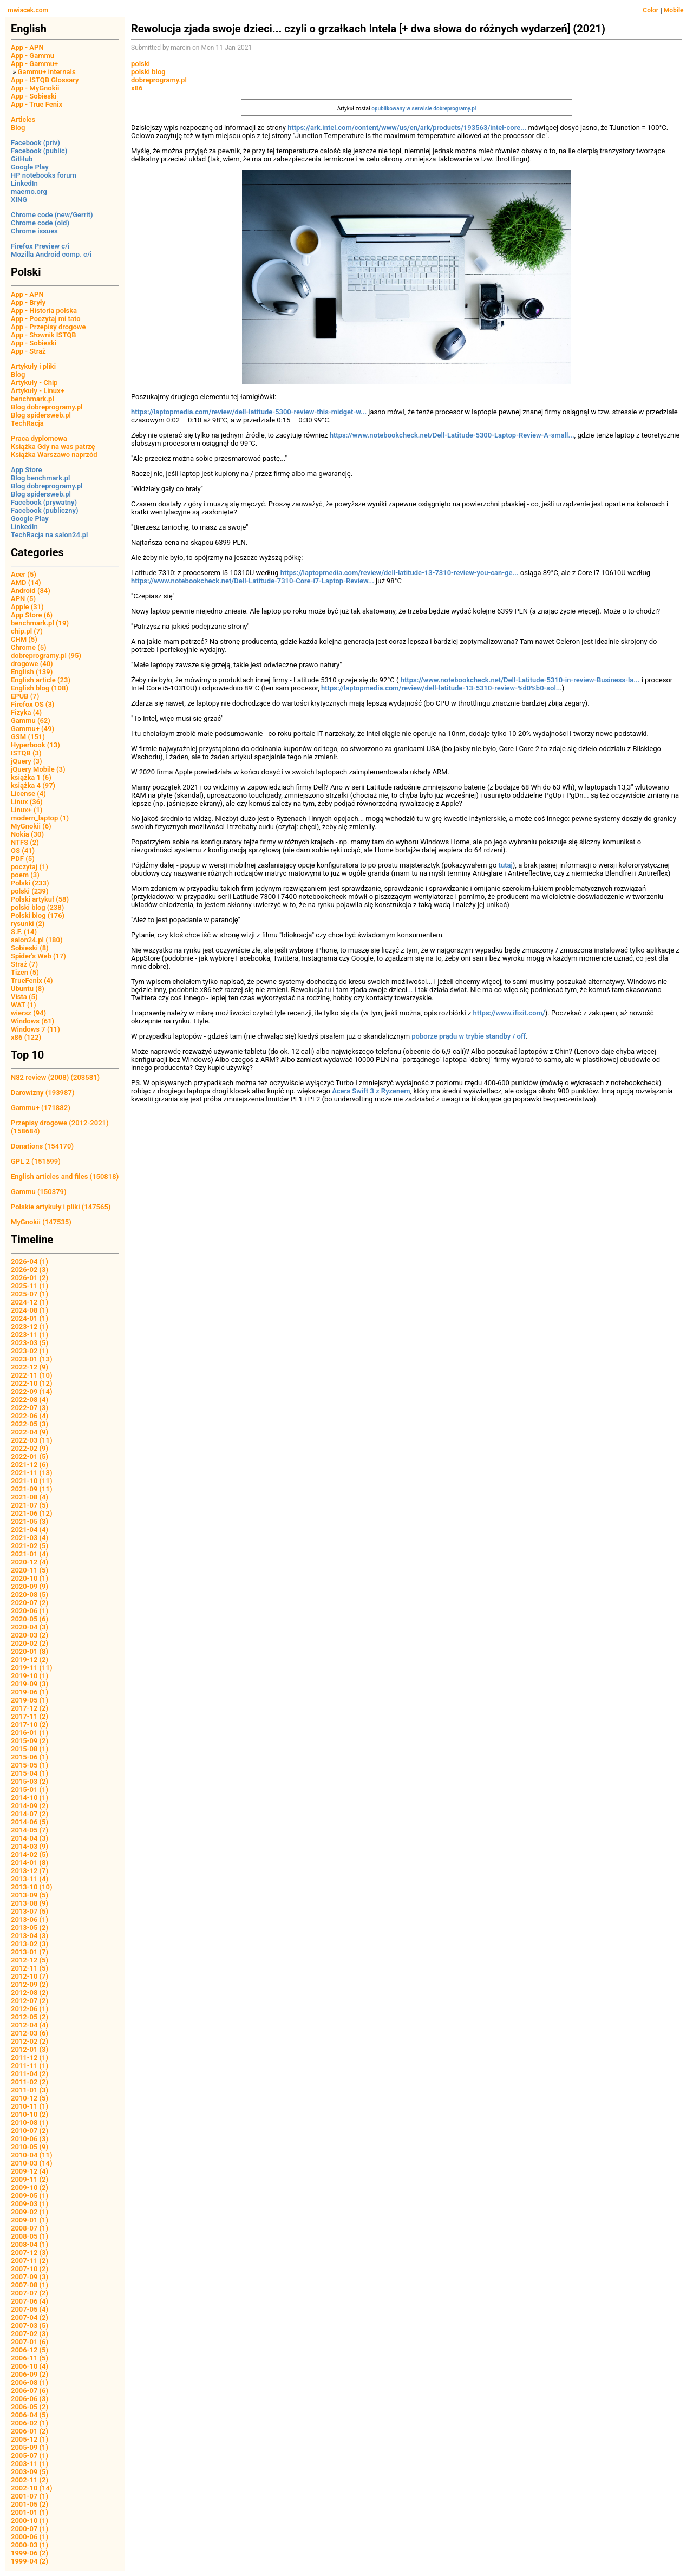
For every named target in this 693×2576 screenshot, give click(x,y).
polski (140, 64)
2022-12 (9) (29, 1367)
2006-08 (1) (29, 2382)
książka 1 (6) (31, 777)
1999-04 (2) (29, 2561)
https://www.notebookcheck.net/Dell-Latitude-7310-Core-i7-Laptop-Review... (252, 581)
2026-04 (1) (29, 1261)
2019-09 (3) (29, 1684)
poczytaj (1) (29, 867)
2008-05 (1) (29, 2236)
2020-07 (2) (29, 1603)
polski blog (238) (37, 907)
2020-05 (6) (29, 1619)
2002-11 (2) (29, 2480)
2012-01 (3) (29, 2049)
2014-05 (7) (29, 1830)
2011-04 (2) (29, 2074)
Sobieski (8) (30, 948)
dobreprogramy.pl (159, 80)
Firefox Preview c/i (40, 246)
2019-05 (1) (29, 1700)
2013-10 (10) (32, 1887)
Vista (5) (24, 997)
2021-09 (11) (32, 1489)
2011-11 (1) (29, 2066)
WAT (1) (23, 1005)
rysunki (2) (27, 923)
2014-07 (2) (29, 1814)
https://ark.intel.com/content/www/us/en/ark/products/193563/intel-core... (406, 127)
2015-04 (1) (29, 1773)
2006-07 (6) (29, 2390)
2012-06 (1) (29, 2009)
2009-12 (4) (29, 2171)
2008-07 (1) (29, 2228)
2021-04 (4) (29, 1529)
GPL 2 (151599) (36, 1161)
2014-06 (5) (29, 1822)
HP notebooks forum (43, 175)
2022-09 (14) (32, 1391)
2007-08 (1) (29, 2285)
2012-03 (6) (29, 2033)
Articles (23, 119)
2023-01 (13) (32, 1359)
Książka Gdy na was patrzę (53, 446)
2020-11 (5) (29, 1570)
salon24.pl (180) (37, 940)
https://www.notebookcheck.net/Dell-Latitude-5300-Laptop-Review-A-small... (452, 435)
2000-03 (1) (29, 2545)
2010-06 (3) (29, 2139)
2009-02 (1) (29, 2212)
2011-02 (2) (29, 2082)
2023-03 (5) (29, 1343)
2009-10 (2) (29, 2187)
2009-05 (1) (29, 2196)
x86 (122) (26, 1037)
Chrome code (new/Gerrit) (52, 215)
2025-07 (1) (29, 1294)
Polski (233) (30, 883)
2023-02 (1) (29, 1351)
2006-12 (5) (29, 2350)
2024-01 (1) (29, 1318)
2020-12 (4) (29, 1562)
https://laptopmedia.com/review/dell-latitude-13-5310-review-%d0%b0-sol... (441, 688)
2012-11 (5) (29, 1968)
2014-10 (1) (29, 1798)
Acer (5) (23, 574)
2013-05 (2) (29, 1927)
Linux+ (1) (26, 810)
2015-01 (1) (29, 1789)
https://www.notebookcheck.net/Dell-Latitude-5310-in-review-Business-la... (520, 680)
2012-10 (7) (29, 1976)
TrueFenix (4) (32, 980)
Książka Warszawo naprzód (54, 455)
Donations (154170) (42, 1146)
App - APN (27, 47)
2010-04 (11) (32, 2155)
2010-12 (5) (29, 2098)
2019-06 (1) (29, 1692)
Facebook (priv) (35, 143)
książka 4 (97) (33, 785)
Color (650, 10)
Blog (18, 127)
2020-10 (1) (29, 1578)
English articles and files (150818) (65, 1176)
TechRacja (27, 423)
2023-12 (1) (29, 1326)
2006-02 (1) (29, 2423)
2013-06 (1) (29, 1919)
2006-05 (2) (29, 2407)
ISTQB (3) (26, 753)
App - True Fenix (36, 104)
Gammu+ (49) (32, 729)
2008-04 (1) (29, 2244)
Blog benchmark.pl (40, 478)
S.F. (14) (24, 932)
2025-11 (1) (29, 1286)
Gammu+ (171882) (40, 1108)
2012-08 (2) (29, 1992)
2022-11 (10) (32, 1375)
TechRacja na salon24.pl (49, 535)
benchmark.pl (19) (40, 623)
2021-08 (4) (29, 1497)
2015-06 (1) (29, 1757)
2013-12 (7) (29, 1871)
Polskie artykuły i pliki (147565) (60, 1207)
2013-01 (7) (29, 1952)
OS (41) (23, 850)
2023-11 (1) (29, 1335)
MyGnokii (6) (31, 826)
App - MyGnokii (35, 88)
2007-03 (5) (29, 2325)
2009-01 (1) (29, 2220)
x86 (136, 88)
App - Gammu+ (34, 64)
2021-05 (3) (29, 1521)
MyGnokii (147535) (41, 1222)
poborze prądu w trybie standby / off (468, 1036)
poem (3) (25, 875)
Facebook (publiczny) (45, 510)
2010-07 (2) (29, 2131)
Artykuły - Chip (34, 383)
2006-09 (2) (29, 2374)
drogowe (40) (32, 664)
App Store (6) (32, 615)
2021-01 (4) (29, 1554)
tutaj (506, 865)
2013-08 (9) (29, 1903)
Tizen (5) (25, 972)
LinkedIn (24, 183)
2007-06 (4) (29, 2301)
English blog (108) (39, 688)
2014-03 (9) (29, 1846)
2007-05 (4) (29, 2309)
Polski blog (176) (37, 915)
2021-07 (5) (29, 1505)
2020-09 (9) (29, 1586)
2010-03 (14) (32, 2163)
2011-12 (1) (29, 2057)
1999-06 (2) (29, 2553)
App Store (26, 470)
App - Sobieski (33, 96)
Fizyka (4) (26, 712)
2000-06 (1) (29, 2537)
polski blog (148, 72)
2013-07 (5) (29, 1911)
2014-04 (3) (29, 1838)
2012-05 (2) (29, 2017)
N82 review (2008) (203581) (55, 1077)
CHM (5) (24, 639)
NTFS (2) (25, 842)
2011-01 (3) (29, 2090)
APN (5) (23, 599)
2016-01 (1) (29, 1733)
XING (19, 199)
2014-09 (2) (29, 1806)
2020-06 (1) (29, 1611)
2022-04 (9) (29, 1432)
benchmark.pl (32, 399)
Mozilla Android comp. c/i (51, 254)
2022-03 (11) (32, 1440)
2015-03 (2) (29, 1781)
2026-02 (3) (29, 1270)
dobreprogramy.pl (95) (46, 655)
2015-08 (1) (29, 1749)
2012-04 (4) (29, 2025)
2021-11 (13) (32, 1473)
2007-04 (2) (29, 2317)
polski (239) (30, 891)
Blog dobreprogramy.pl (46, 407)
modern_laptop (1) (40, 818)
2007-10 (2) (29, 2269)
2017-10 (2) (29, 1724)
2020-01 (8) (29, 1651)
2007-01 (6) (29, 2342)
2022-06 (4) (29, 1416)
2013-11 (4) (29, 1879)
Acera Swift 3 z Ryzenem (371, 1091)
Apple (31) (27, 607)
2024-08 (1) (29, 1310)
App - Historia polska (44, 310)
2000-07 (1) (29, 2529)
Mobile (674, 10)
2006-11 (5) (29, 2358)
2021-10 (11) (32, 1481)
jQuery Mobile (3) (38, 769)
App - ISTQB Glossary (45, 80)
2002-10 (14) (32, 2488)
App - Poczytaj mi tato (46, 319)
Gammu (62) (30, 720)
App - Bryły (28, 302)
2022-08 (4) (29, 1399)
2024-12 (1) (29, 1302)
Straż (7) (24, 964)
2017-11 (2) (29, 1716)
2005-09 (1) (29, 2447)
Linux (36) (27, 802)
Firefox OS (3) (32, 704)
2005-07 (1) (29, 2455)
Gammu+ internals (47, 72)
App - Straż (28, 351)
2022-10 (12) (32, 1383)
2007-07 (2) (29, 2293)
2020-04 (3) (29, 1627)
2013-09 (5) (29, 1895)
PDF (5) (23, 859)
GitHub (21, 159)
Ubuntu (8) (27, 988)
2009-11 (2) (29, 2179)
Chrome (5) (29, 647)
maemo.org (29, 191)
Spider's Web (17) (38, 956)
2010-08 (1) (29, 2122)
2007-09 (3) (29, 2277)
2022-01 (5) (29, 1456)
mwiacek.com (28, 10)
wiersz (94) (28, 1013)
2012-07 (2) (29, 2001)
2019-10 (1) (29, 1676)
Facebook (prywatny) (44, 502)
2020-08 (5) (29, 1594)
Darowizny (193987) (42, 1092)
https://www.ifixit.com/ (509, 1013)
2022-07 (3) (29, 1408)
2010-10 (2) (29, 2114)
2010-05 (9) (29, 2147)
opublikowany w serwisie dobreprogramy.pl (423, 109)
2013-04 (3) (29, 1936)
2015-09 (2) (29, 1741)
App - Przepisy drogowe (48, 327)
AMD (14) (26, 582)
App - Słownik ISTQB (43, 335)
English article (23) (40, 680)
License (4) (28, 794)
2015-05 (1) (29, 1765)
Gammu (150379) (39, 1192)
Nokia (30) (27, 834)
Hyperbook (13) (35, 745)
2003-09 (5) (29, 2472)
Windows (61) (32, 1021)
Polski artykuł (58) (40, 899)
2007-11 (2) (29, 2261)
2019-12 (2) (29, 1659)
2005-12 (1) (29, 2439)
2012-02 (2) (29, 2041)
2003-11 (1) (29, 2464)
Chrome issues (34, 231)
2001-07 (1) (29, 2496)
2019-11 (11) (32, 1668)
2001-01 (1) (29, 2512)
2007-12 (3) (29, 2252)
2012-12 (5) (29, 1960)
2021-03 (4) (29, 1538)
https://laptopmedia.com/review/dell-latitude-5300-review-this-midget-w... (249, 412)
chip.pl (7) (27, 631)
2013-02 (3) (29, 1944)
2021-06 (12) (32, 1513)
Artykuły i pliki (33, 366)
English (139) (32, 672)
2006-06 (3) (29, 2399)
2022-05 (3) (29, 1424)
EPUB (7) (25, 696)
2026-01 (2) (29, 1278)
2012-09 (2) (29, 1984)
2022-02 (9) (29, 1448)
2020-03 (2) (29, 1635)
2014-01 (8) (29, 1862)
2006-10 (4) (29, 2366)
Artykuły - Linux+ (37, 391)
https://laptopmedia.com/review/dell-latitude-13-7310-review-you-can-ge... (399, 573)
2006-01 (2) (29, 2431)
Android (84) (30, 590)
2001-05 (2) (29, 2504)
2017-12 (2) (29, 1708)
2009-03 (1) (29, 2204)
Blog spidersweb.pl (41, 415)
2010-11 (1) (29, 2106)
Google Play (30, 167)
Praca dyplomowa (39, 438)
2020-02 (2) (29, 1643)
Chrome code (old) (40, 223)
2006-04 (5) (29, 2415)
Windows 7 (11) (35, 1029)
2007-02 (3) (29, 2334)
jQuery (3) (26, 761)
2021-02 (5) (29, 1546)
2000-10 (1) (29, 2520)
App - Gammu (32, 55)
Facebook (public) (39, 151)
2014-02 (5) (29, 1854)
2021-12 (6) (29, 1464)
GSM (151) (28, 737)
